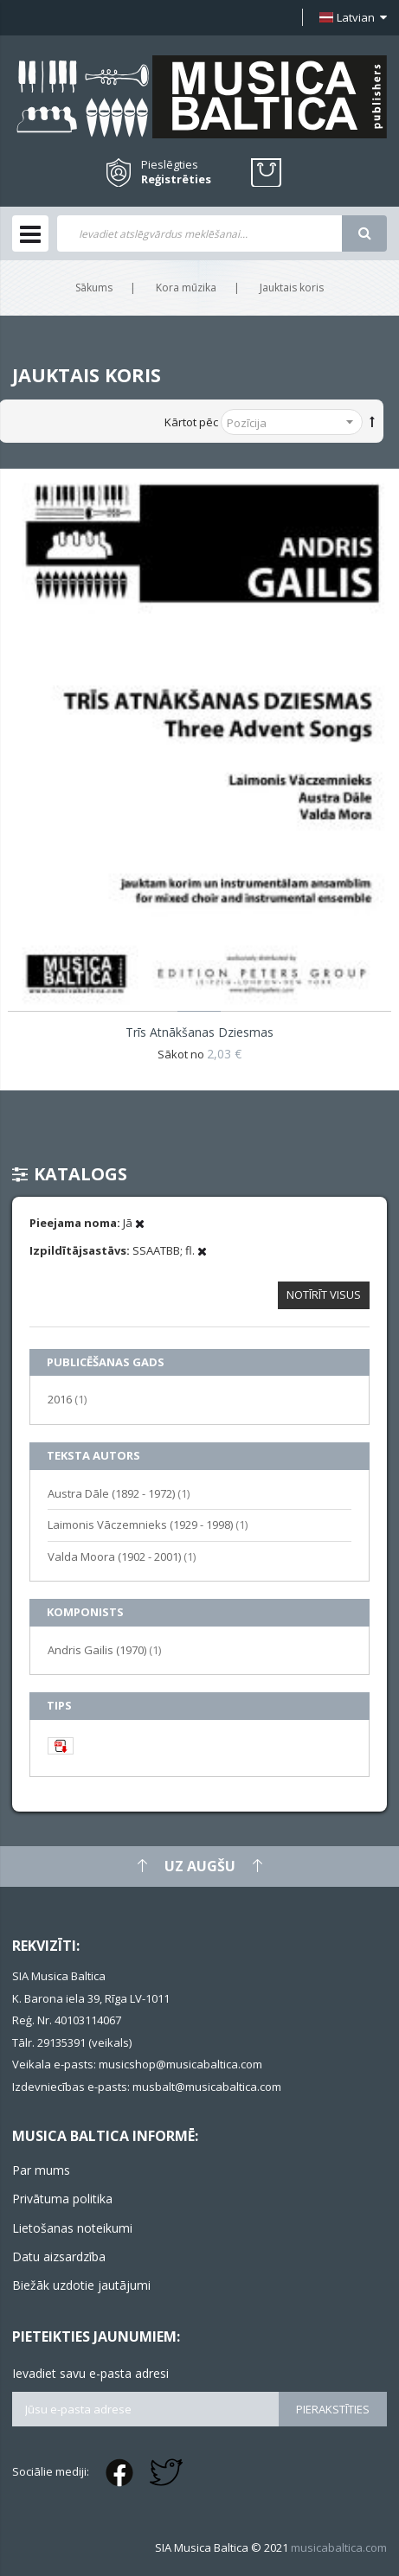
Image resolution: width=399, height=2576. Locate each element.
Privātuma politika (62, 2198)
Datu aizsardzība (59, 2256)
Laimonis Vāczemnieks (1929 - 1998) (148, 1524)
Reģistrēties (176, 179)
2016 (67, 1398)
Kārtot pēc (191, 422)
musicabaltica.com (339, 2547)
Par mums (41, 2170)
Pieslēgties (169, 164)
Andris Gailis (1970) (104, 1649)
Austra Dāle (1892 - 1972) (119, 1493)
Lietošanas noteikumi (72, 2228)
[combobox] (199, 233)
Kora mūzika (186, 287)
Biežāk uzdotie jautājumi (81, 2285)
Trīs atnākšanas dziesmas (199, 1032)
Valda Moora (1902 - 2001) (122, 1556)
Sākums (94, 287)
